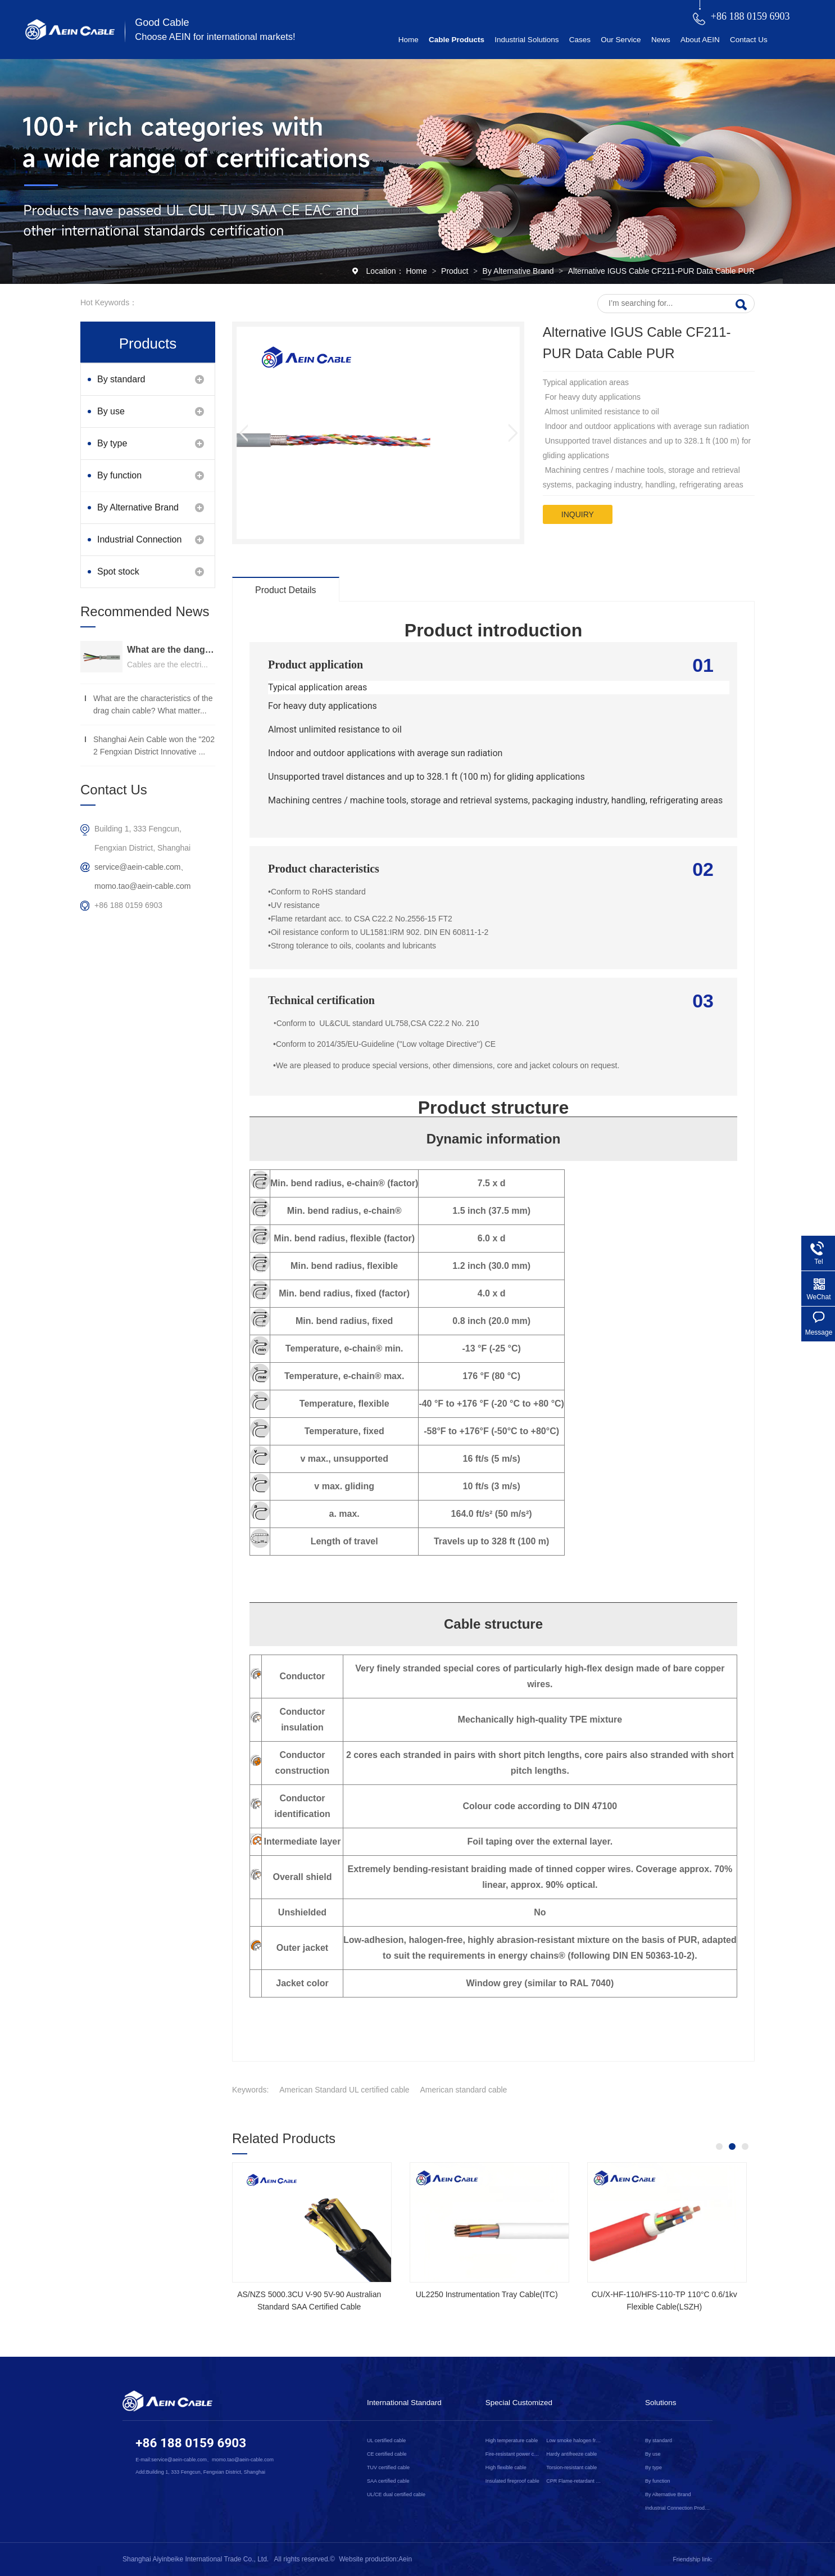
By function (119, 475)
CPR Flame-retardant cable (574, 2481)
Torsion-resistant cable (571, 2467)
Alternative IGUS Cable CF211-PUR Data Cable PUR (661, 270)
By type (112, 443)
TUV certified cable (388, 2467)
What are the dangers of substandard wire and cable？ (171, 649)
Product (455, 270)
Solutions (661, 2402)
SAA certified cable (388, 2481)
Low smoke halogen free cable (574, 2440)
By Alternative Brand (519, 270)
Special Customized (518, 2402)
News (660, 39)
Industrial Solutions (526, 39)
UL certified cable (386, 2440)
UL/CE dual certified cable (396, 2494)
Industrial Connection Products (139, 545)
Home (408, 39)
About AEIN (700, 39)
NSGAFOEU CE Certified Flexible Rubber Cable (487, 2300)
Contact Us (749, 39)
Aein (405, 2559)
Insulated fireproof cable (512, 2481)
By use (111, 411)
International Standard (404, 2402)
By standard (121, 379)
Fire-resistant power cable (513, 2454)
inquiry (577, 514)
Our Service (621, 39)
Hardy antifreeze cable (571, 2454)
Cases (580, 39)
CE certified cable (387, 2454)
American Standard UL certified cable (344, 2089)
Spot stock (118, 571)
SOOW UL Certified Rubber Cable (309, 2294)
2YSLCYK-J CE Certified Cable (664, 2294)
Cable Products (456, 39)
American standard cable (463, 2089)
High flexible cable (506, 2467)
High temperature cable (511, 2440)
